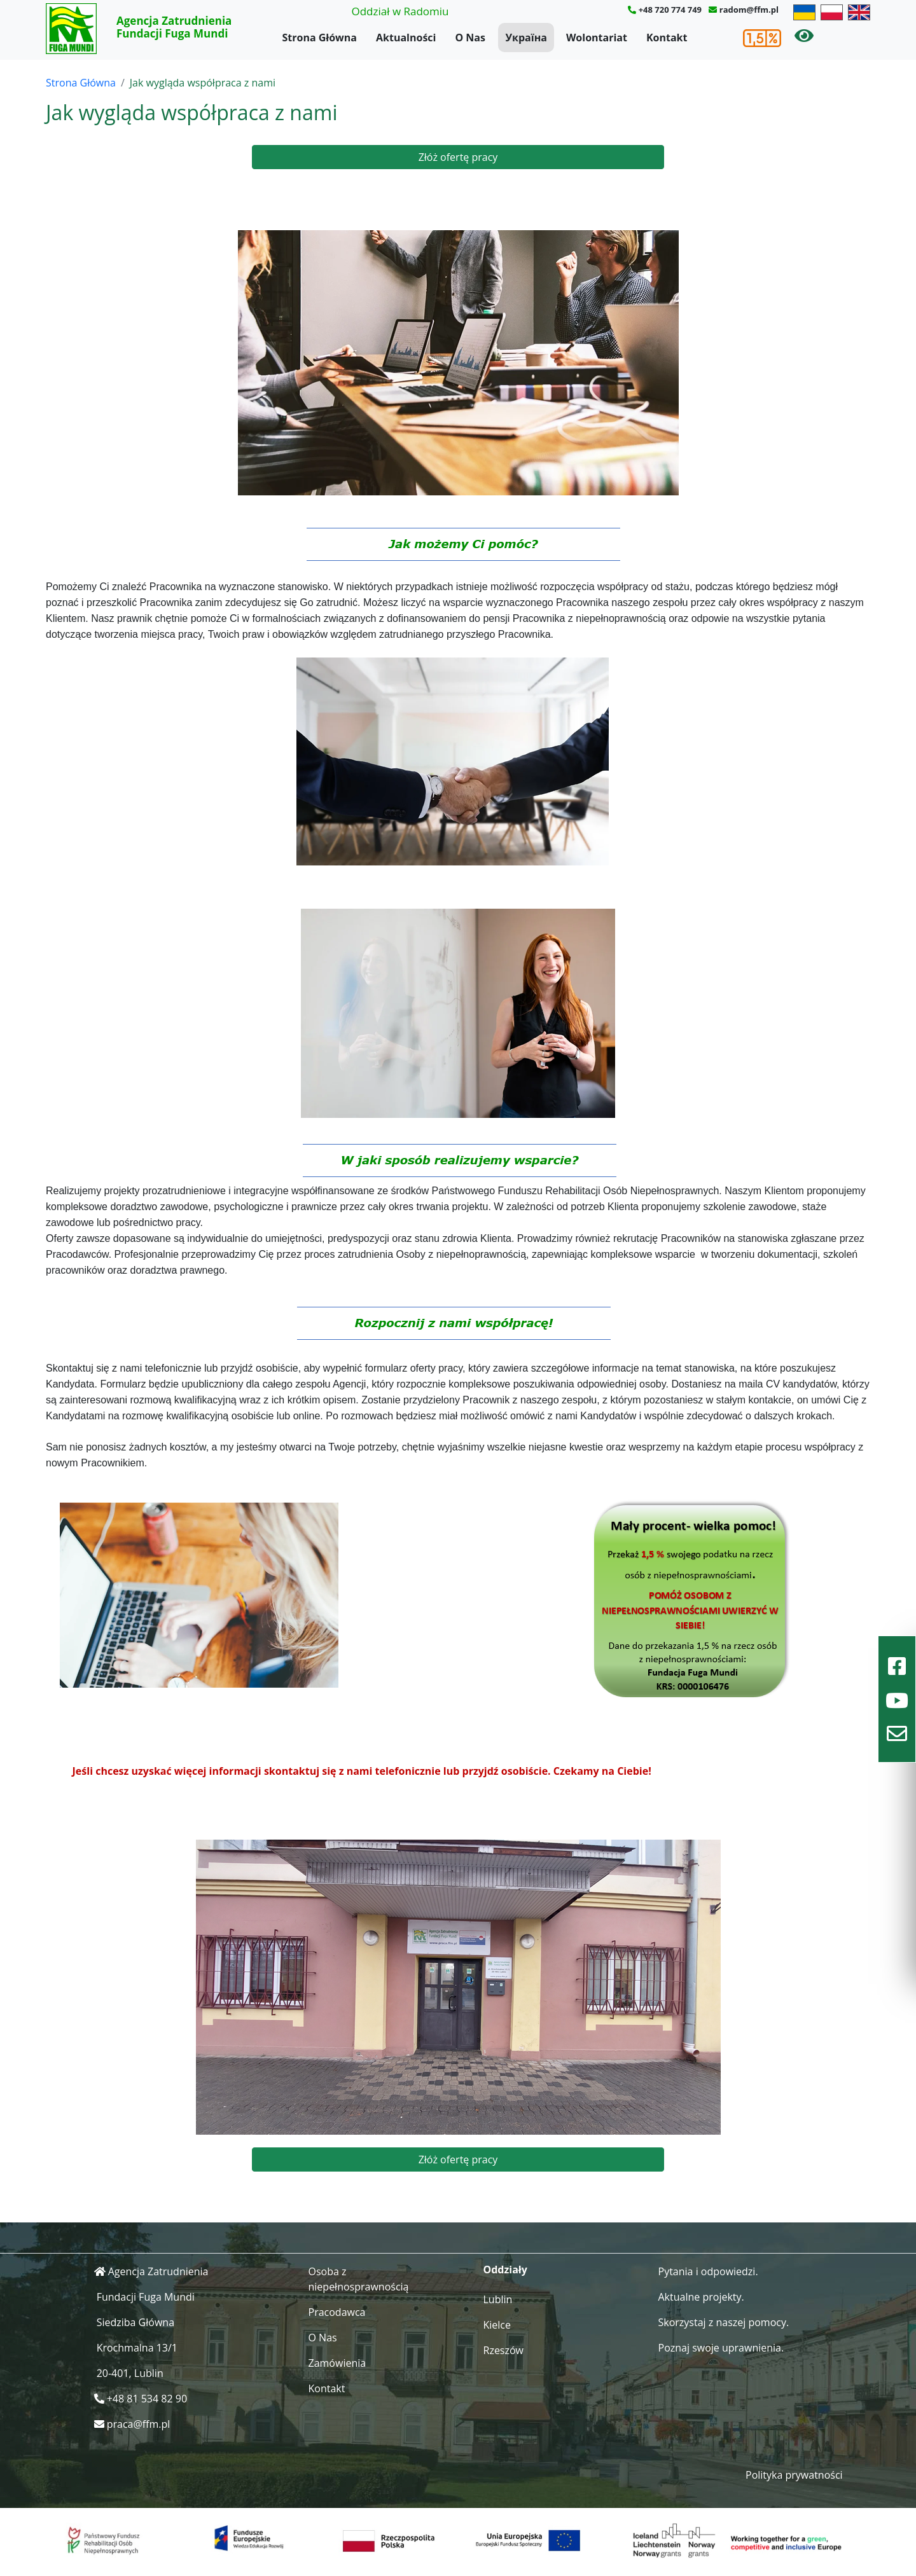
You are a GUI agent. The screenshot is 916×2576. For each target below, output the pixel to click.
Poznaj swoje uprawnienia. (721, 2348)
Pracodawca (337, 2312)
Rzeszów (503, 2350)
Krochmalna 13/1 (137, 2348)
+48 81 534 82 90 (147, 2399)
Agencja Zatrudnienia (158, 2271)
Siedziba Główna (135, 2322)
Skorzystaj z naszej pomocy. (723, 2322)
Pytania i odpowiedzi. (708, 2271)
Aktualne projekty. (701, 2297)
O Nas (470, 38)
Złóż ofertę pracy (458, 157)
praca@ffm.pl (138, 2424)
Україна (525, 38)
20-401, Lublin (130, 2373)
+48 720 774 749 (670, 9)
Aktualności (406, 38)
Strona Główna (319, 38)
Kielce (497, 2325)
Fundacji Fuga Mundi (146, 2297)
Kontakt (667, 38)
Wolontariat (596, 38)
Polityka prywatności (794, 2475)
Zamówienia (337, 2363)
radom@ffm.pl (749, 9)
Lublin (498, 2299)
